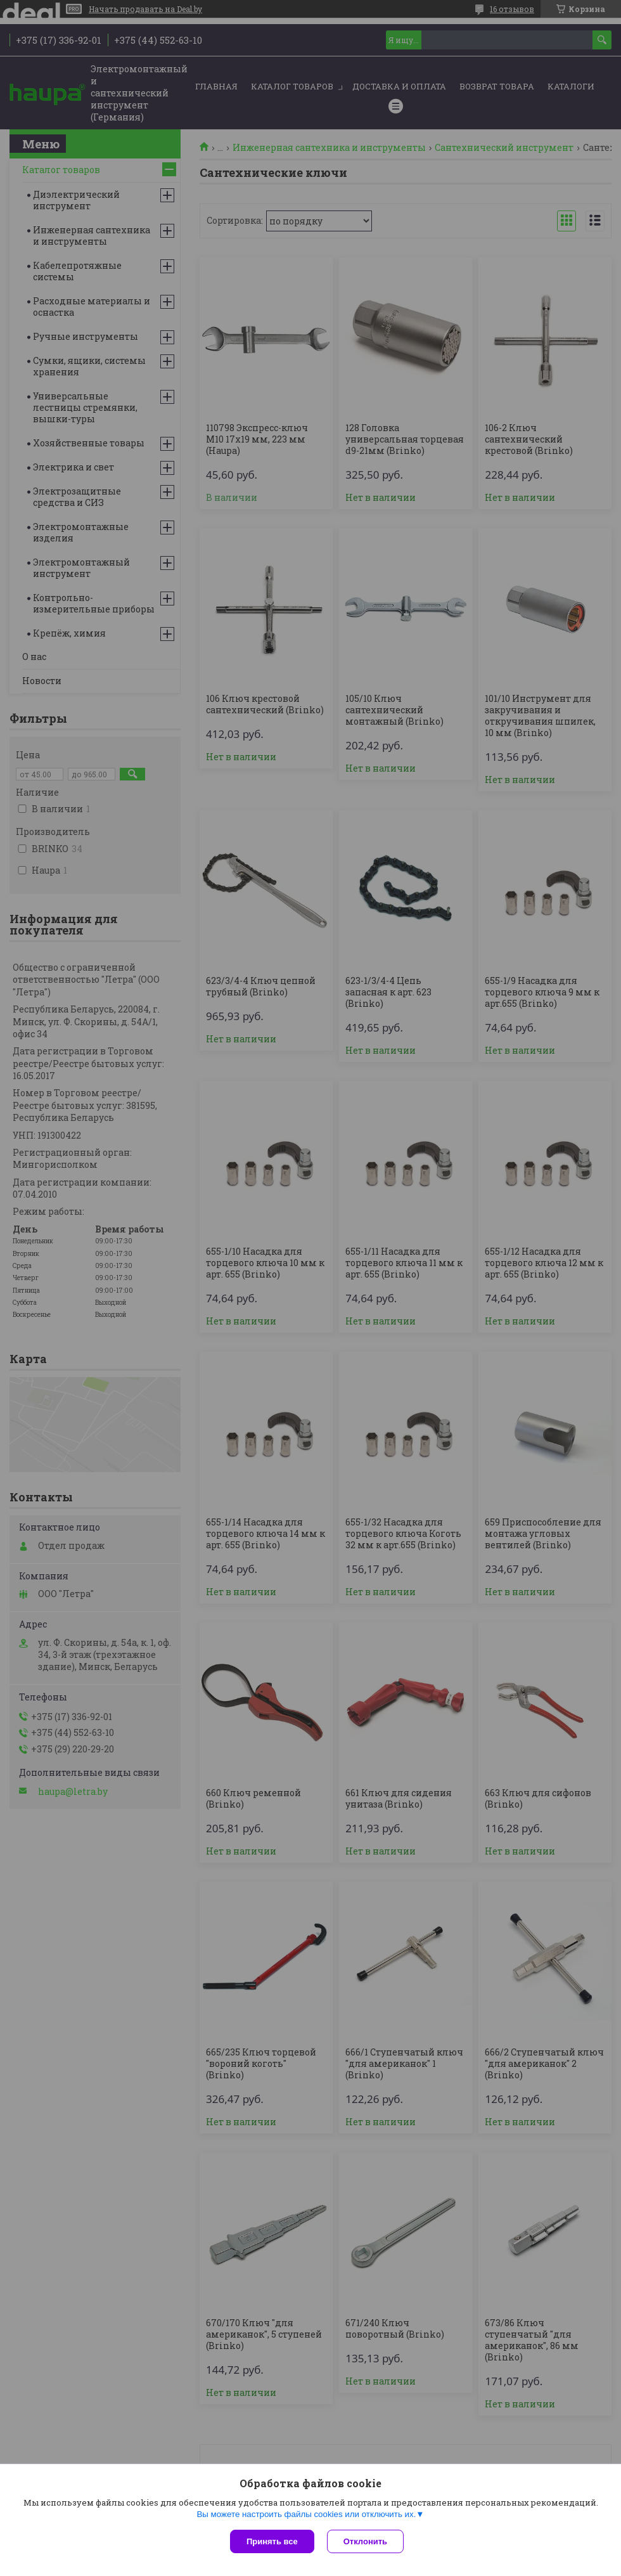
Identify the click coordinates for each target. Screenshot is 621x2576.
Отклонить (365, 2541)
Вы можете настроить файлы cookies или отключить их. (306, 2514)
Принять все (272, 2541)
